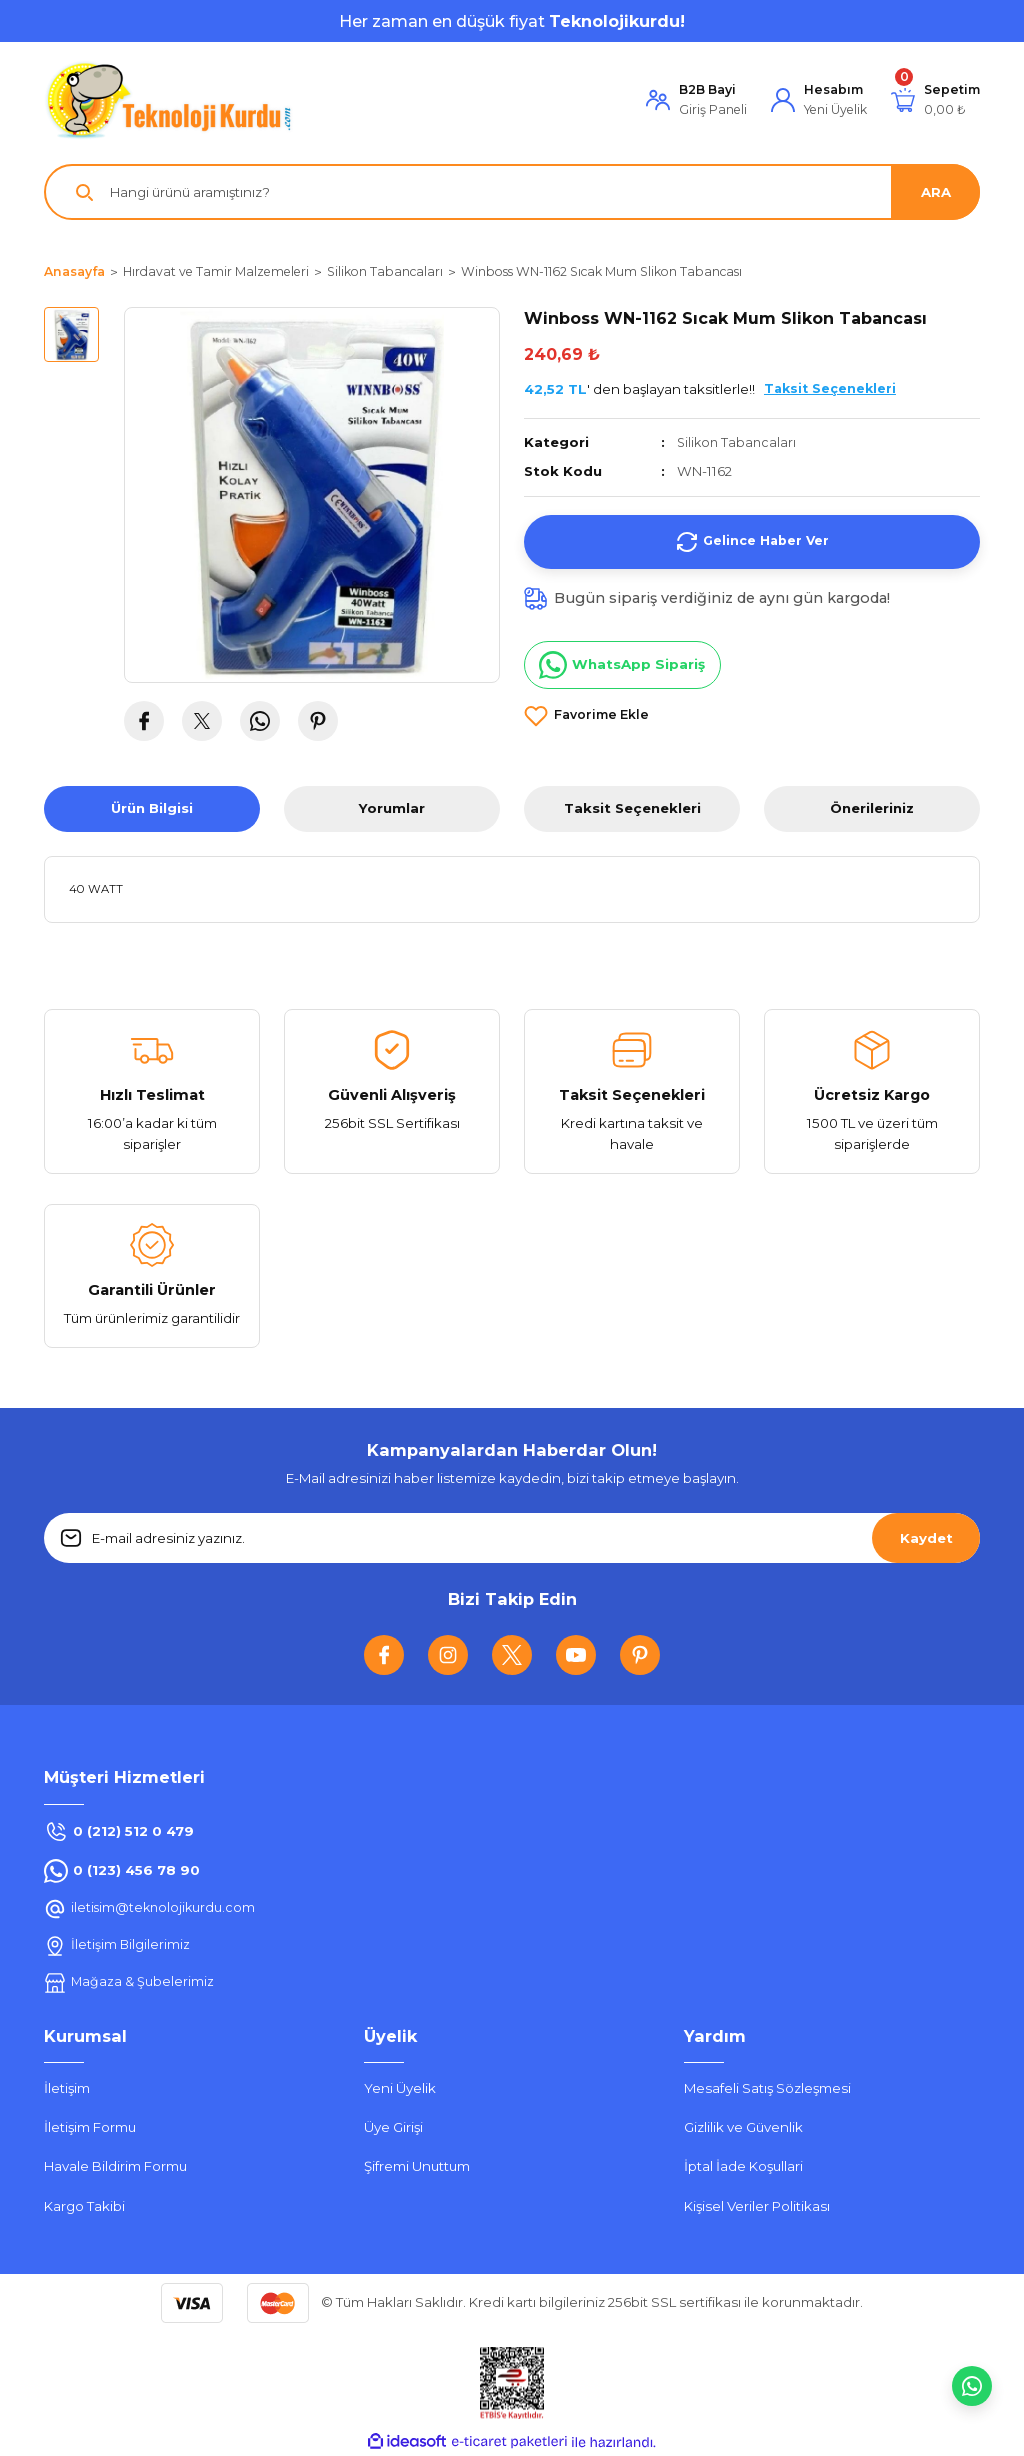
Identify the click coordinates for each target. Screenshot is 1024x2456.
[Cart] (935, 100)
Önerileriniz (872, 808)
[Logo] (169, 100)
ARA (936, 192)
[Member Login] (696, 100)
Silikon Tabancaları (738, 442)
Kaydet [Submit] (926, 1538)
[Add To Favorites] (586, 715)
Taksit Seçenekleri (632, 808)
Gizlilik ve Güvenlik (743, 2127)
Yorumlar (392, 808)
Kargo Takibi (84, 2206)
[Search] (512, 192)
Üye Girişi (393, 2127)
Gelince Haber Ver (752, 541)
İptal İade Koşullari (743, 2166)
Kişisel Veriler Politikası (757, 2206)
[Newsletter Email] (512, 1538)
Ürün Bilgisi (152, 808)
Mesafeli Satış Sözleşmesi (767, 2088)
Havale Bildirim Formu (115, 2166)
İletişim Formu (90, 2127)
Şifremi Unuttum (417, 2166)
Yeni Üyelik (400, 2088)
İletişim (67, 2088)
